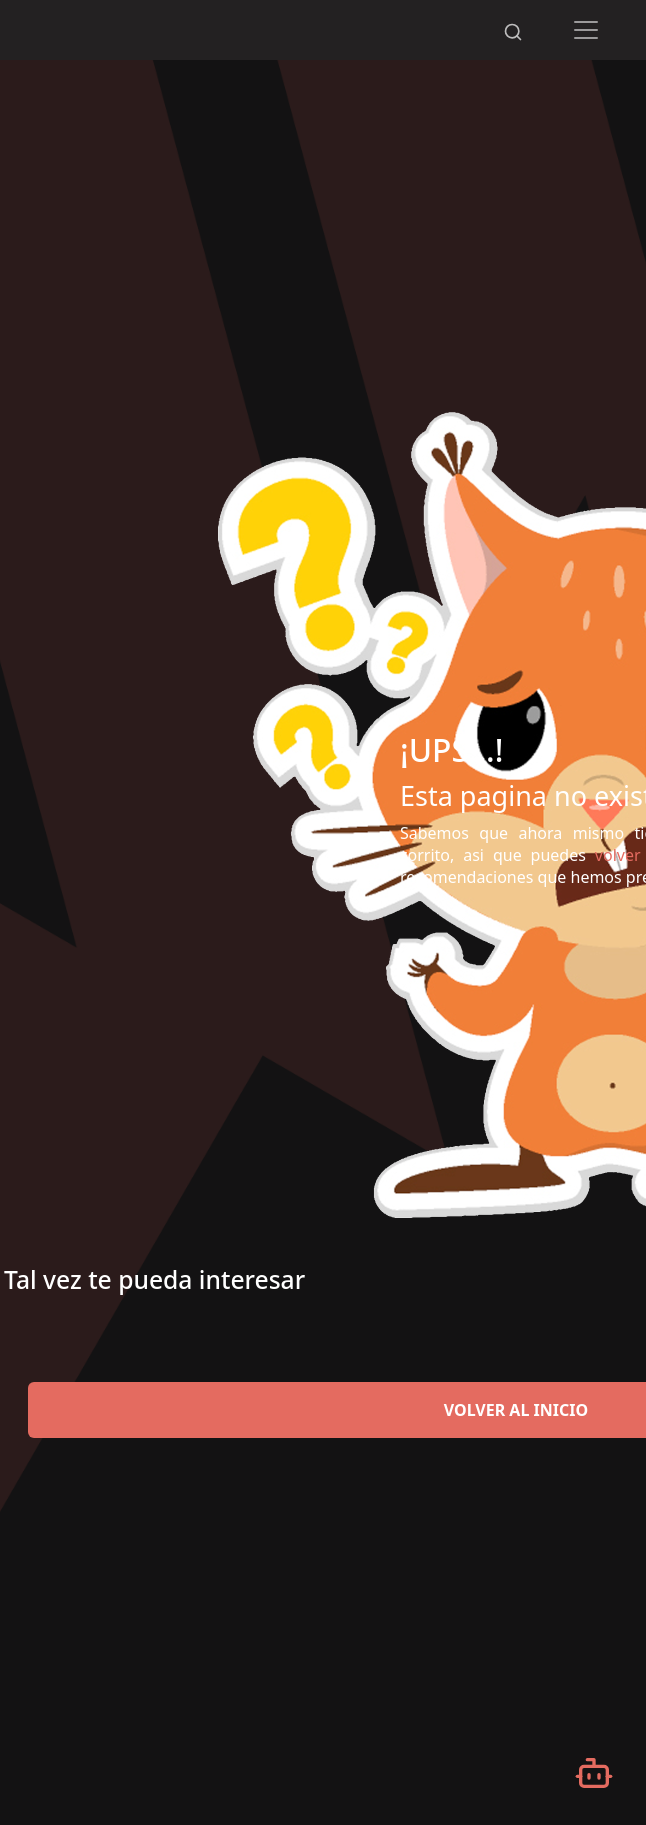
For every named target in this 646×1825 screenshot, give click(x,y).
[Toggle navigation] (586, 30)
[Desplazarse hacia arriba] (523, 1)
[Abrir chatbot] (594, 1773)
